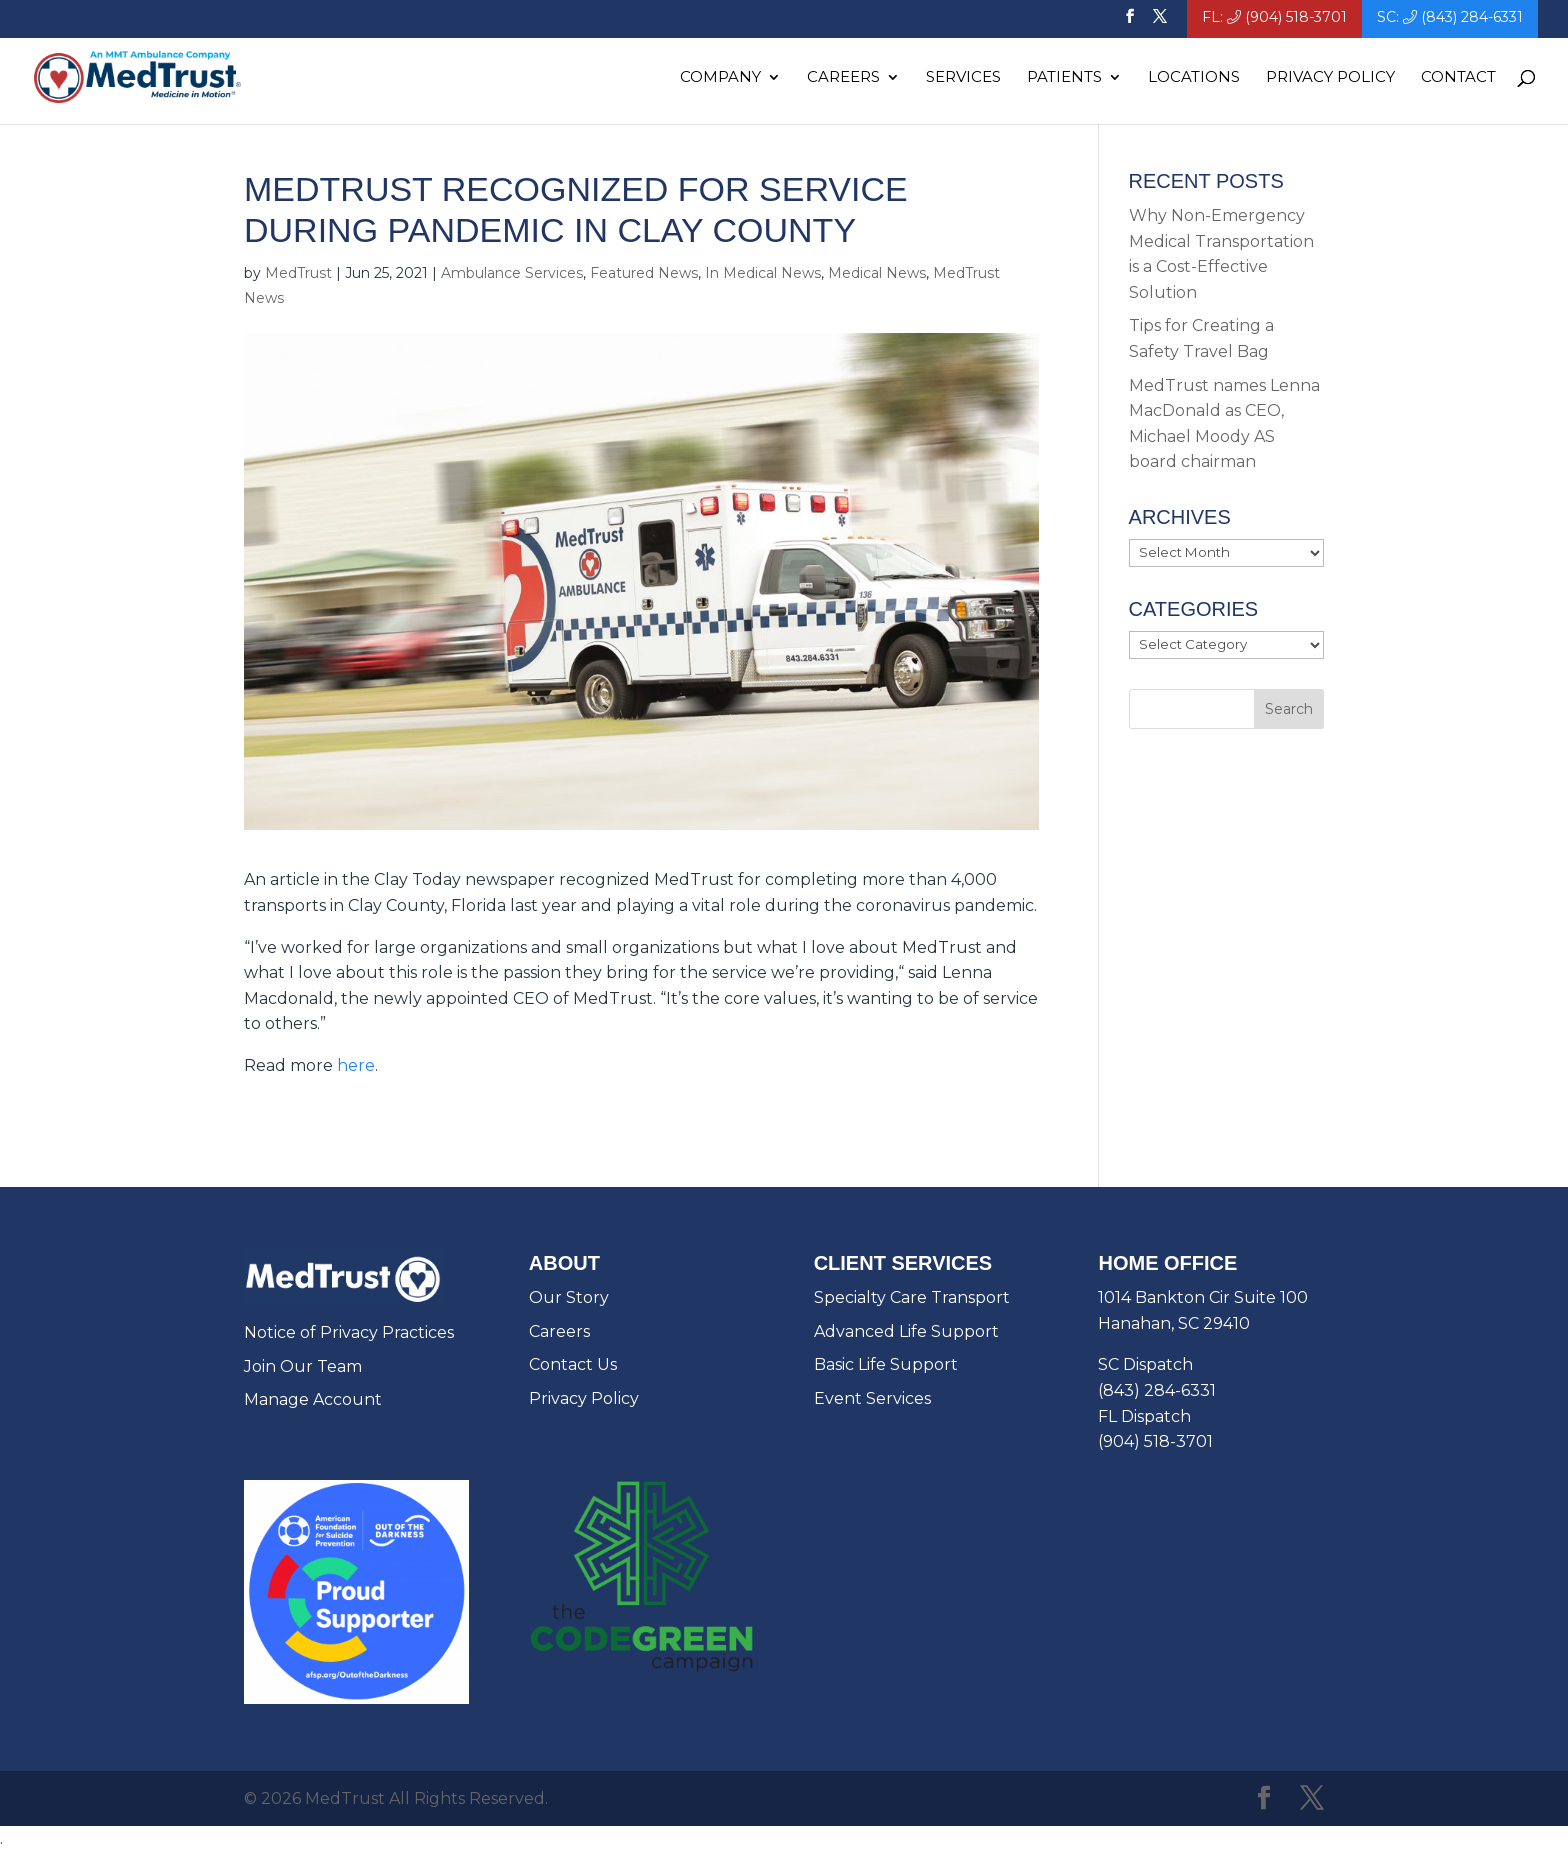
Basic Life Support (886, 1364)
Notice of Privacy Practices (349, 1332)
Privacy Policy (1330, 78)
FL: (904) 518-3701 (1274, 18)
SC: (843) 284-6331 (1450, 18)
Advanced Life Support (906, 1331)
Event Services (872, 1398)
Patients (1064, 78)
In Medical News (763, 273)
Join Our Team (303, 1366)
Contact (1458, 78)
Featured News (644, 273)
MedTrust (298, 273)
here (356, 1065)
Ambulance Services (512, 273)
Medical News (877, 273)
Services (963, 78)
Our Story (569, 1297)
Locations (1194, 78)
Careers (843, 78)
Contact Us (573, 1364)
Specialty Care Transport (912, 1297)
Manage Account (313, 1399)
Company (720, 78)
